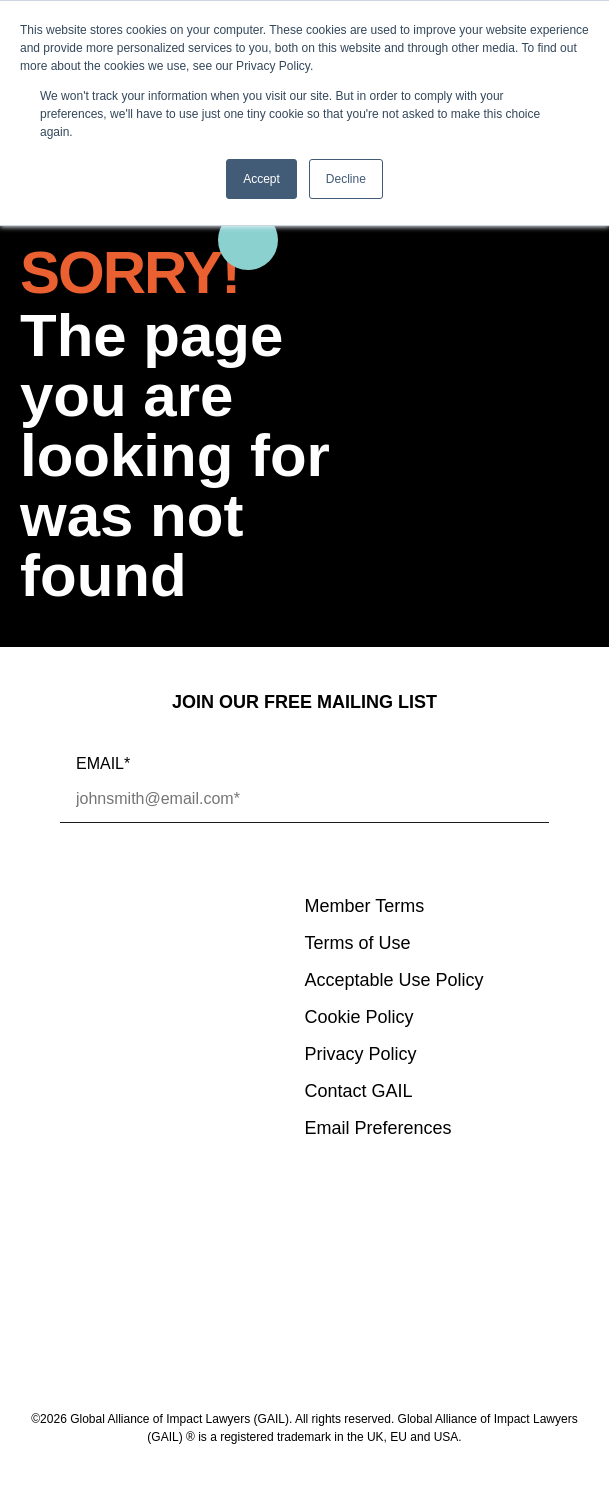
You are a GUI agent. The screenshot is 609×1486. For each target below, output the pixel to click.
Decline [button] (346, 179)
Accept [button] (261, 179)
